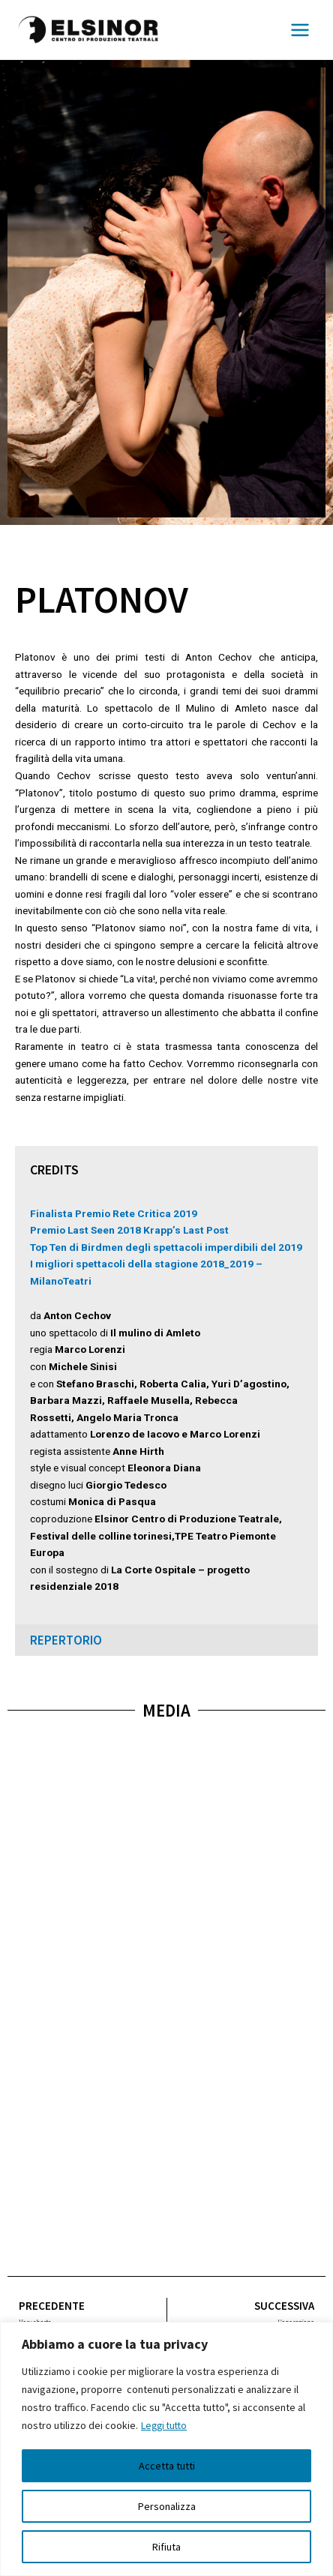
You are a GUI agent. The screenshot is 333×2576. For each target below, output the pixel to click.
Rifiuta (166, 2547)
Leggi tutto (165, 2425)
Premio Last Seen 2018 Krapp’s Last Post (129, 1230)
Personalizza (167, 2506)
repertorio (66, 1640)
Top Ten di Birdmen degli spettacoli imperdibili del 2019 (166, 1247)
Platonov (101, 599)
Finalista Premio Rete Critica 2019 (113, 1213)
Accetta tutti (167, 2466)
